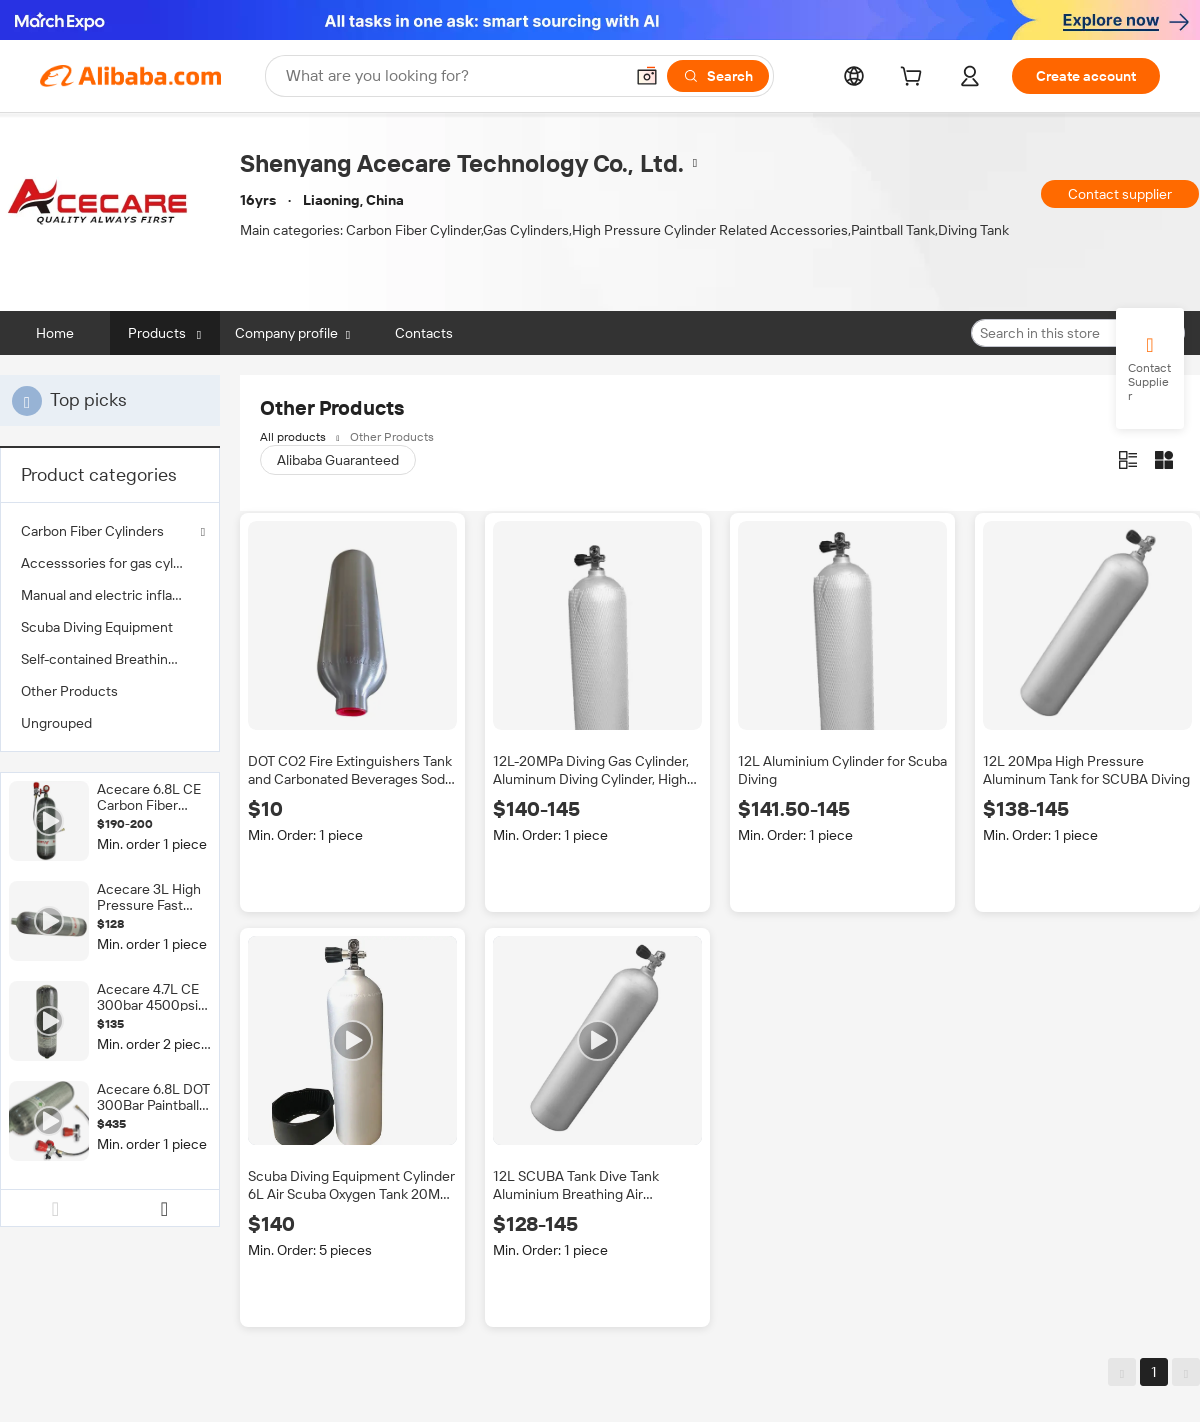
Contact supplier (1120, 194)
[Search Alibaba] (452, 76)
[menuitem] (110, 563)
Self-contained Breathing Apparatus (110, 659)
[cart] (915, 79)
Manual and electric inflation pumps (110, 595)
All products (293, 437)
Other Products (69, 691)
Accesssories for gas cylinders (110, 563)
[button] (647, 76)
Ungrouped (56, 723)
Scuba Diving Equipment (97, 627)
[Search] (718, 76)
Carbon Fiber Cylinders (92, 531)
